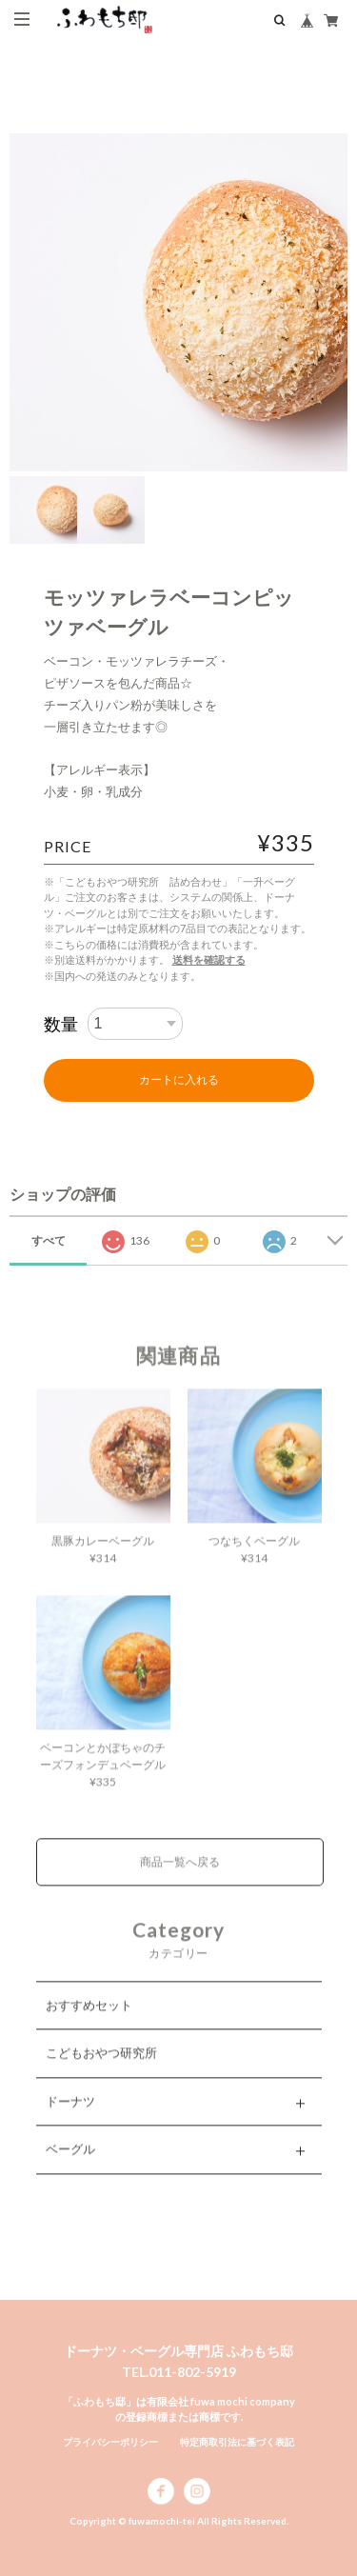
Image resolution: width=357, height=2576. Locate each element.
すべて (48, 1240)
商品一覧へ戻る (180, 1877)
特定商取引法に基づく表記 (237, 2441)
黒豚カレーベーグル (102, 1556)
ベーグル (70, 2164)
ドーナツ (70, 2116)
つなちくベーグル (254, 1556)
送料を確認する (209, 959)
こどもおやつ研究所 (101, 2068)
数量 (61, 1023)
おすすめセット (89, 2019)
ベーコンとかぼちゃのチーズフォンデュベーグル (103, 1771)
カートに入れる (179, 1080)
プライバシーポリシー (110, 2441)
